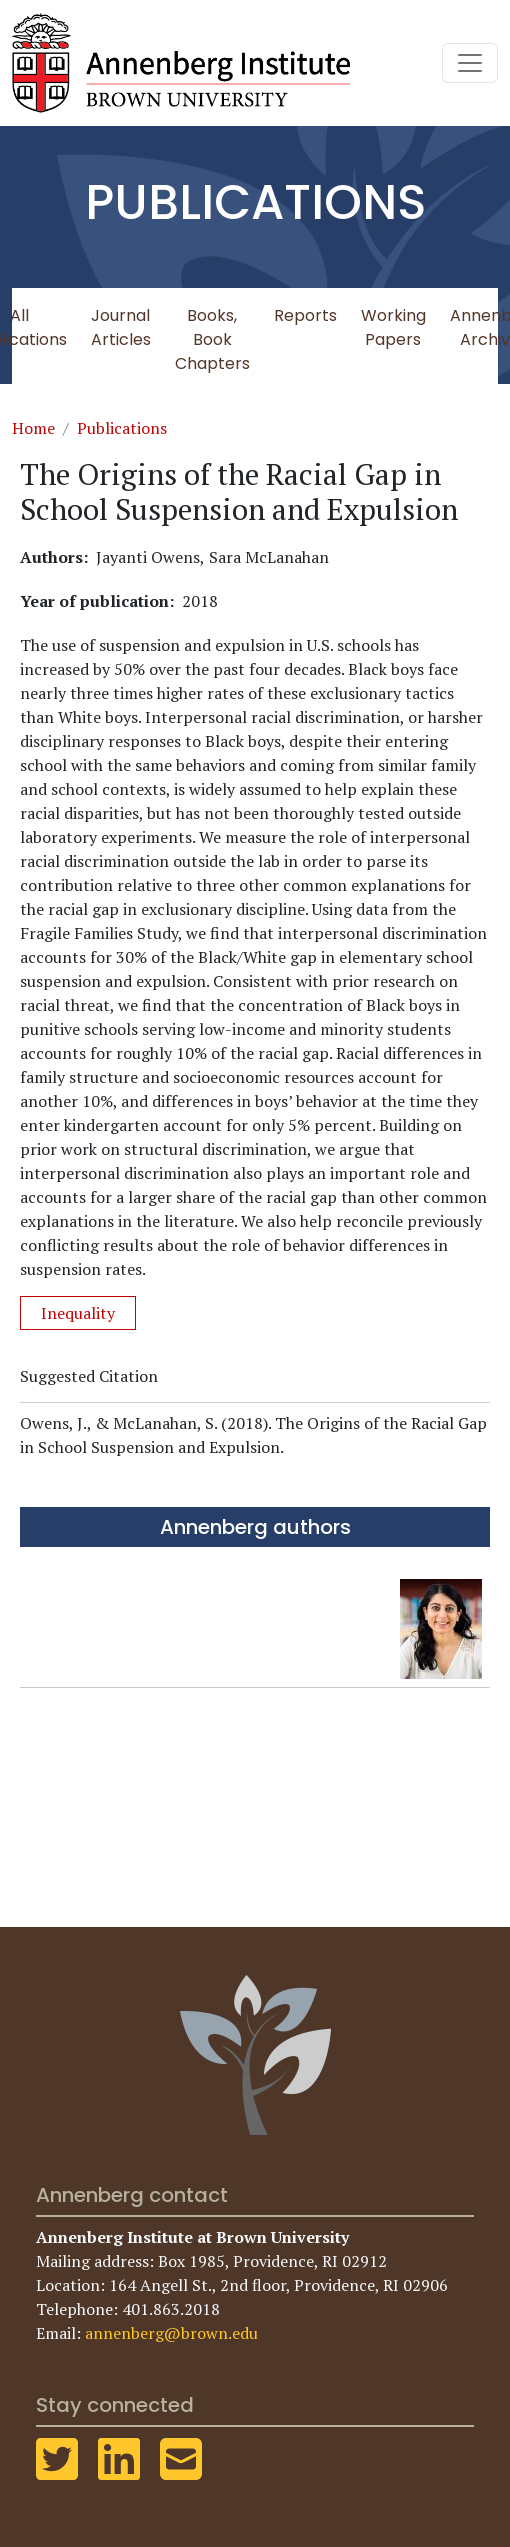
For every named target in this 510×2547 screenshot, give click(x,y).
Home (33, 428)
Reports (305, 315)
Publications (122, 428)
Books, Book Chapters (212, 339)
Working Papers (393, 327)
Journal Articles (121, 327)
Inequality (78, 1313)
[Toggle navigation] (470, 63)
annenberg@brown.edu (171, 2333)
